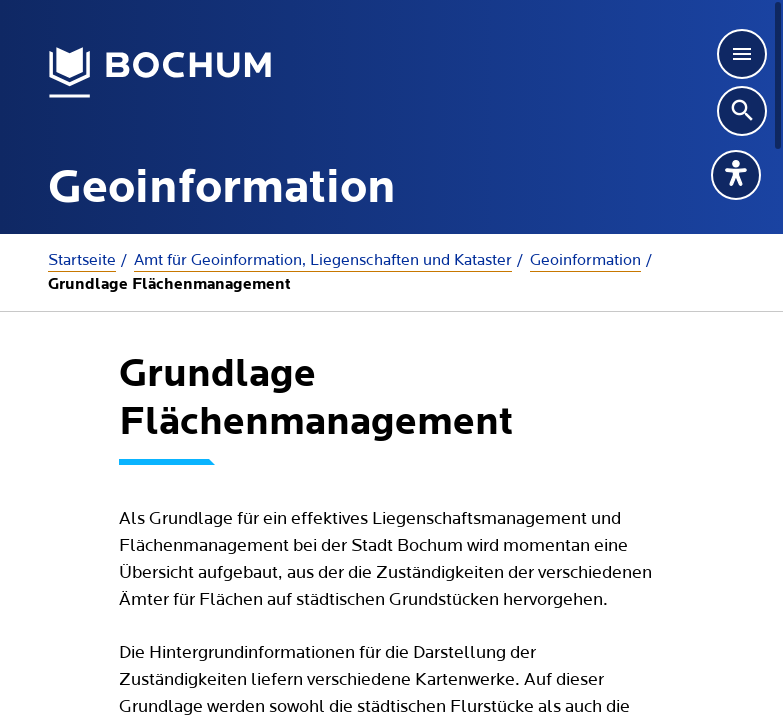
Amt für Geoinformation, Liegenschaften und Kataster (323, 260)
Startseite (82, 260)
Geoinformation (585, 260)
